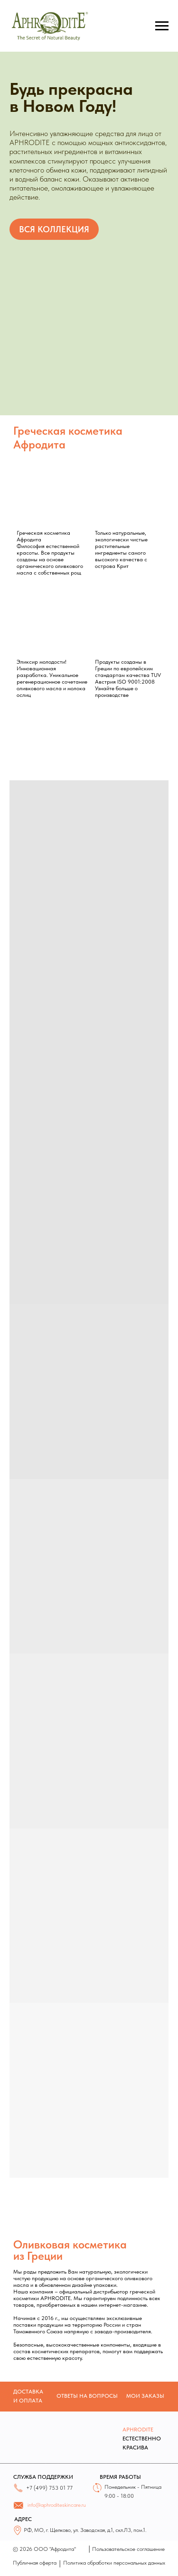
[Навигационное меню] (162, 26)
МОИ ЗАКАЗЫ (145, 2396)
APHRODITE (137, 2429)
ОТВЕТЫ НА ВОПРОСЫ (87, 2396)
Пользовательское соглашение (128, 2549)
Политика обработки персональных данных (114, 2562)
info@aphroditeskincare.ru (57, 2505)
